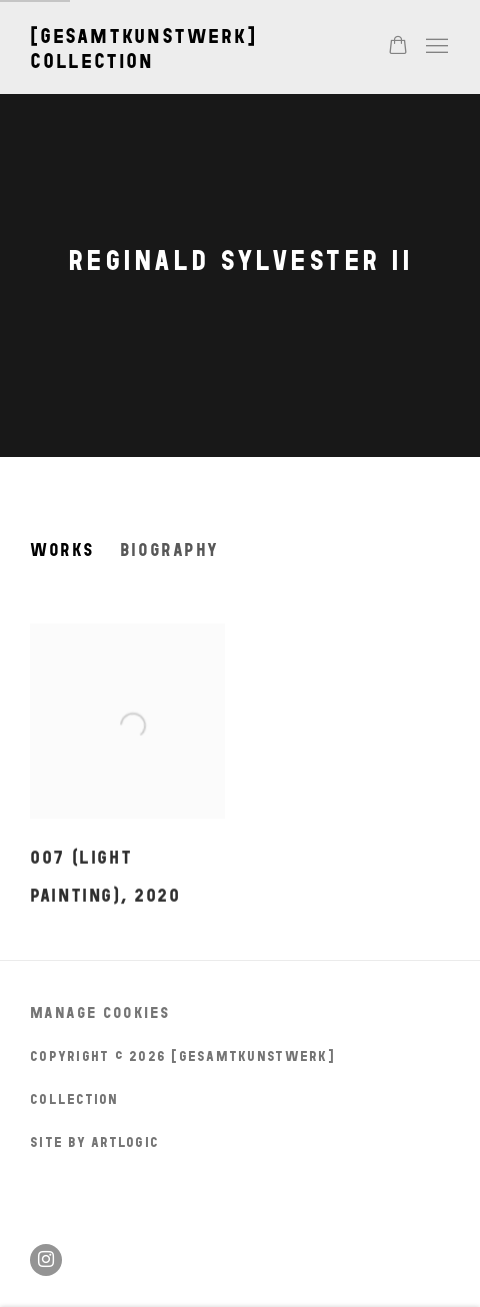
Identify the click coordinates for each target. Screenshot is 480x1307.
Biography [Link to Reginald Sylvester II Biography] (169, 549)
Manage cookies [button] (100, 1012)
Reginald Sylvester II (240, 260)
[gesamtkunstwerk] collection (143, 48)
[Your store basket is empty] (398, 47)
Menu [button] (435, 47)
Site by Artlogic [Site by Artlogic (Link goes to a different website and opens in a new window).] (94, 1142)
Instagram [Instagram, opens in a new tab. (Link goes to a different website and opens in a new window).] (46, 1260)
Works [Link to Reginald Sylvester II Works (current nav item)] (62, 549)
